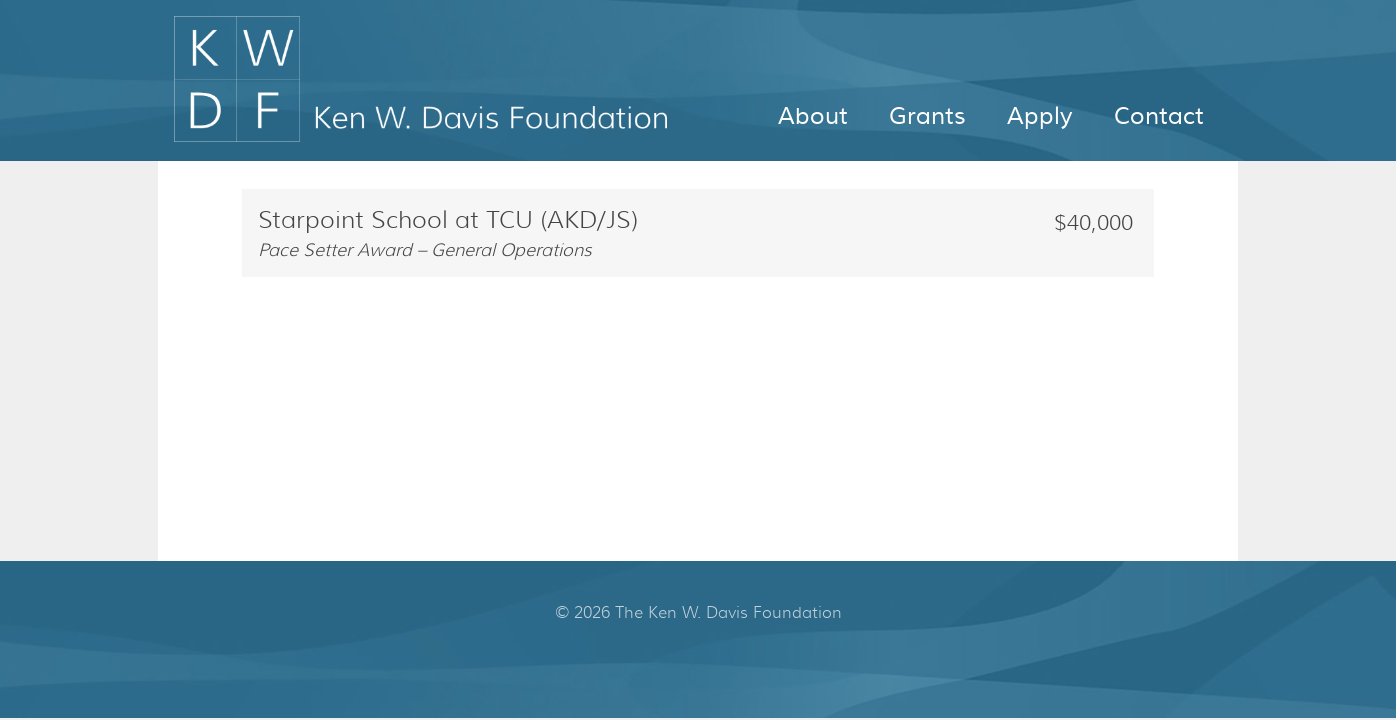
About (813, 116)
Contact (1159, 116)
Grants (927, 116)
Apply (1040, 116)
